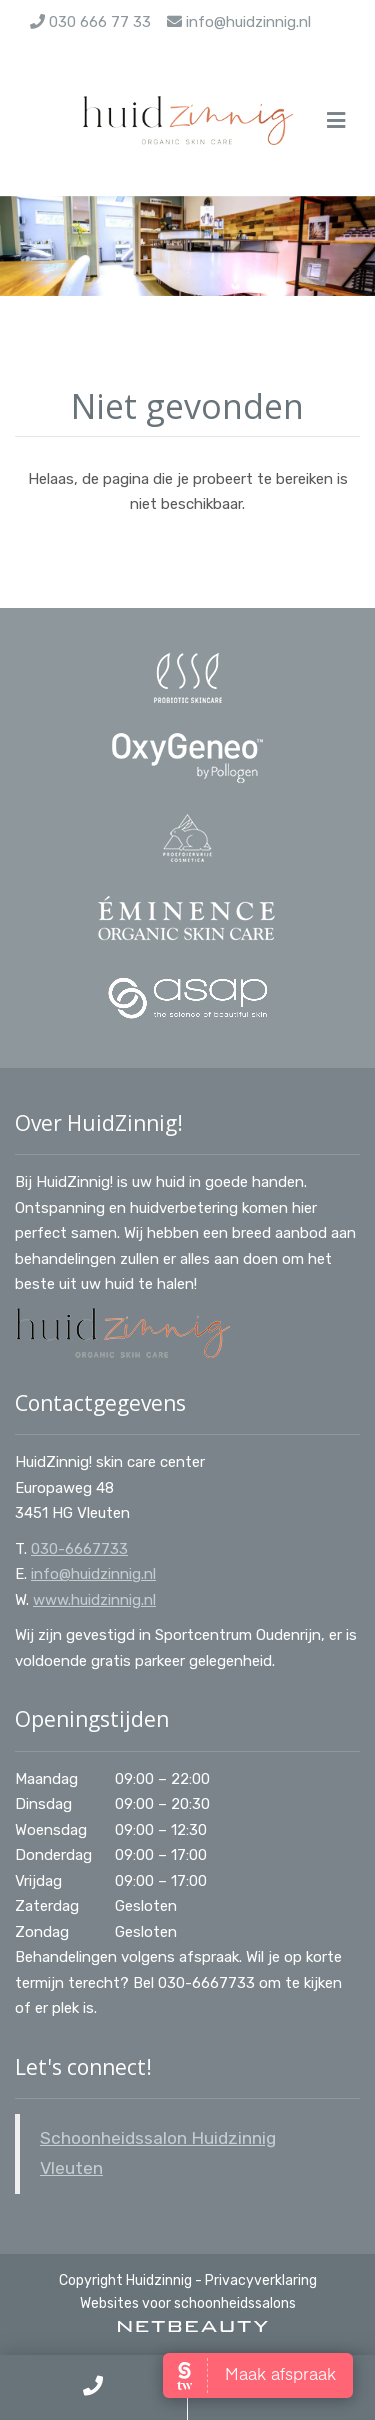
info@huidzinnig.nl (239, 22)
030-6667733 (79, 1549)
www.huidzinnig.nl (94, 1600)
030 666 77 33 (90, 22)
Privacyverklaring (261, 2280)
